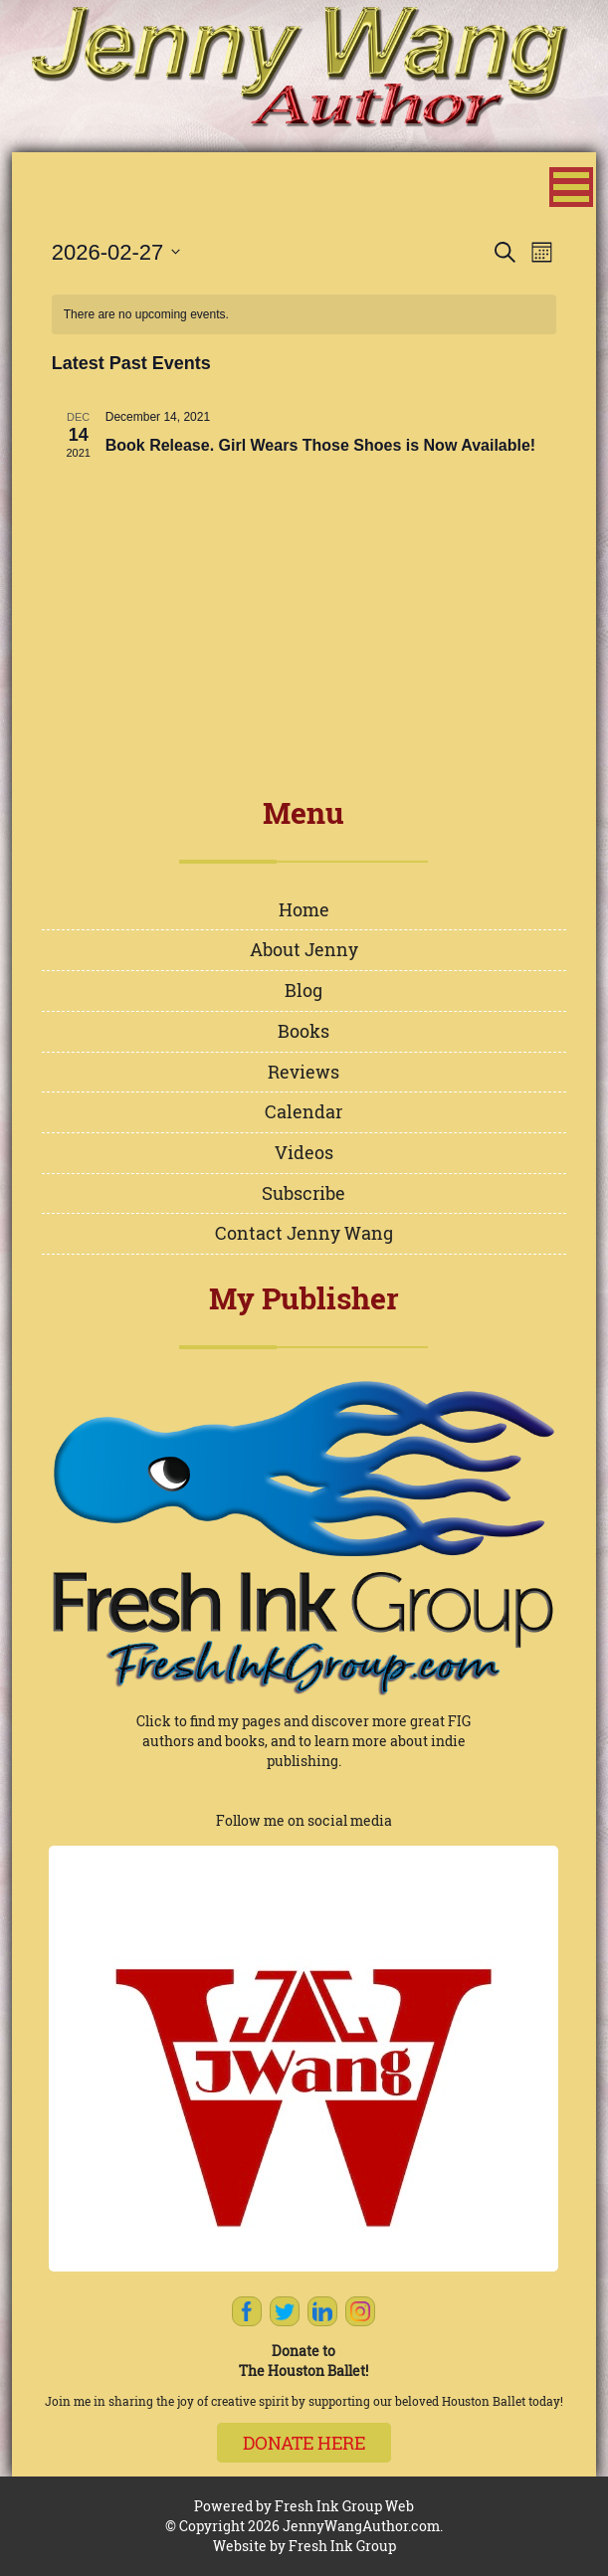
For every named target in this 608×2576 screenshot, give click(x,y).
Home (304, 909)
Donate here (304, 2443)
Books (303, 1031)
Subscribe (303, 1193)
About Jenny (304, 949)
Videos (304, 1152)
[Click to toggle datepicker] (116, 252)
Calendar (303, 1111)
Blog (303, 990)
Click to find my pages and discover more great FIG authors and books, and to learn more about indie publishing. (303, 1740)
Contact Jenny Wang (304, 1233)
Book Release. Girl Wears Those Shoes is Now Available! (320, 445)
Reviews (303, 1072)
